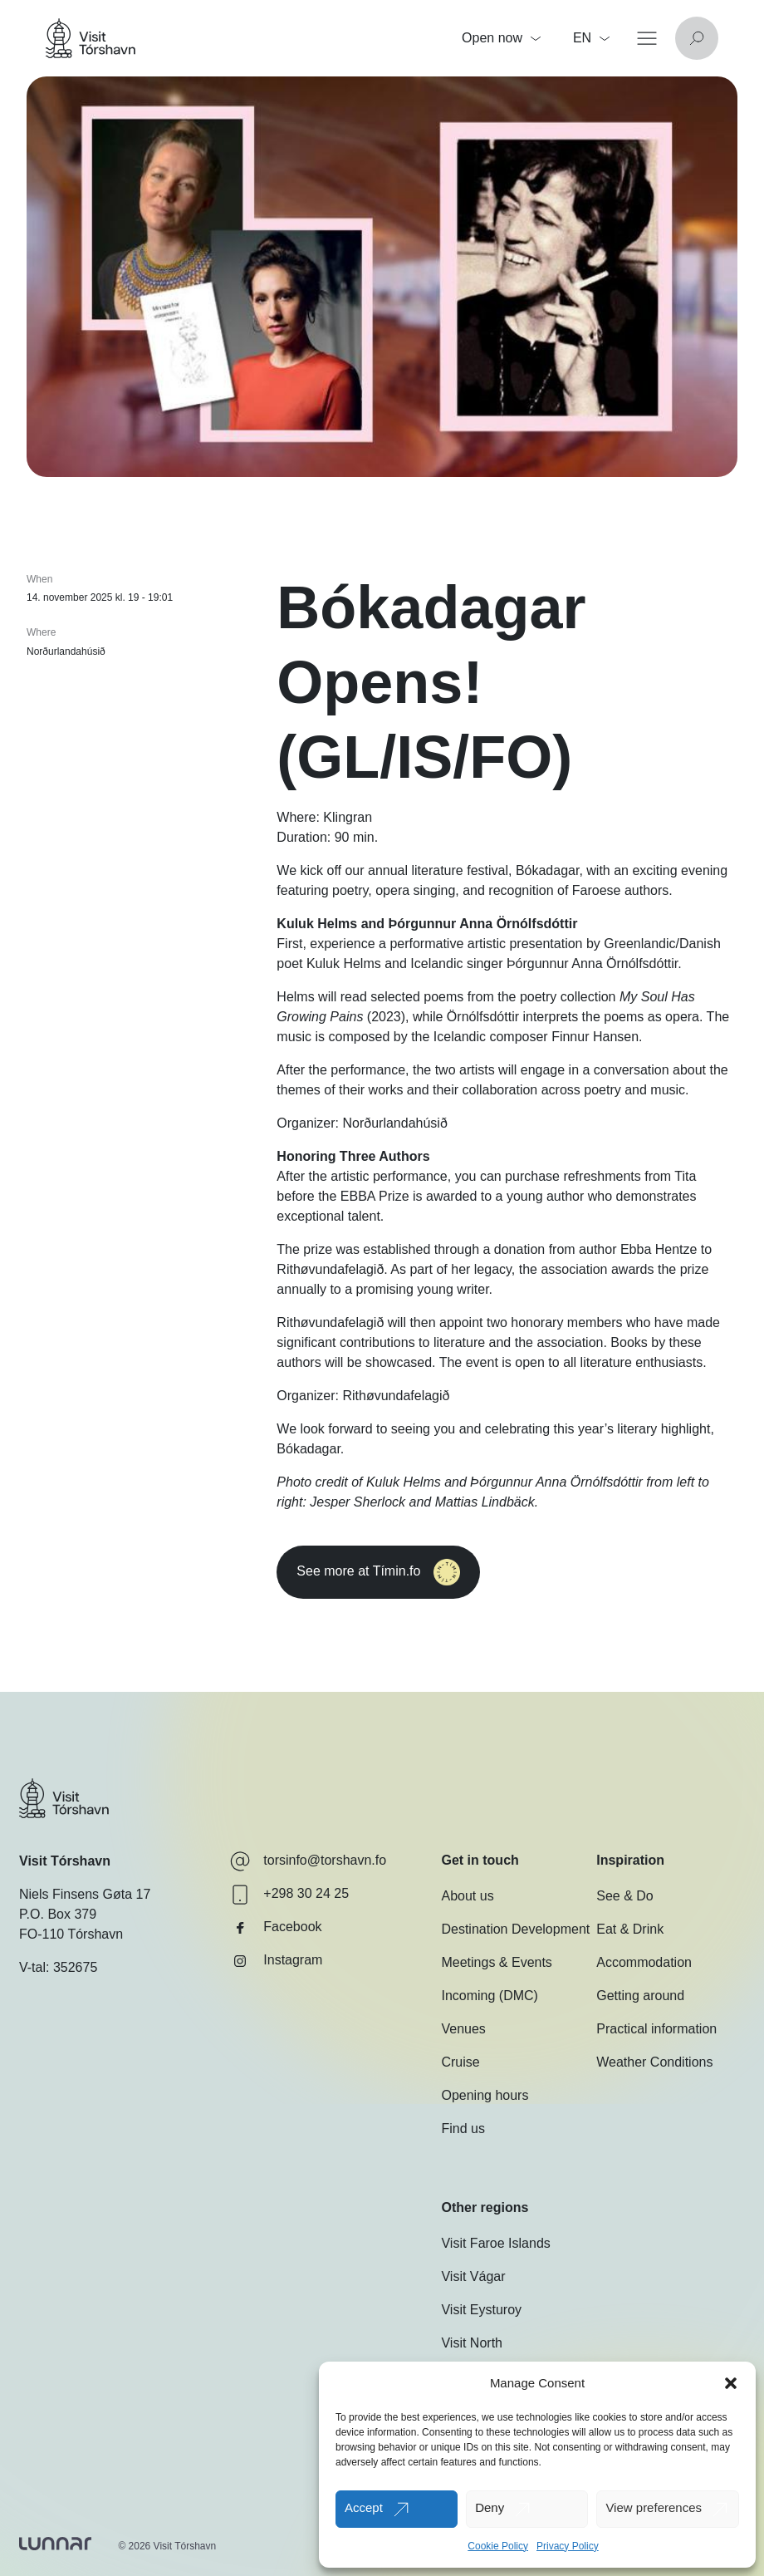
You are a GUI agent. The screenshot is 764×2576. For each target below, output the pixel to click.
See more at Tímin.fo (410, 1572)
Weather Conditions (654, 2062)
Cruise (460, 2062)
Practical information (656, 2029)
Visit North (471, 2343)
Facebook (275, 1928)
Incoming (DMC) (489, 1996)
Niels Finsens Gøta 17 (84, 1894)
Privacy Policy (567, 2546)
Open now (501, 38)
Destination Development (515, 1929)
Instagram (276, 1961)
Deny (489, 2507)
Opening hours (484, 2095)
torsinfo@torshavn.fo (308, 1861)
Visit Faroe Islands (495, 2243)
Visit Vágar (473, 2276)
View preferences (653, 2507)
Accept (364, 2507)
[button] (730, 2383)
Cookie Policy (498, 2546)
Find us (462, 2128)
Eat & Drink (630, 1929)
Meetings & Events (496, 1962)
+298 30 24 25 (289, 1895)
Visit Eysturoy (481, 2310)
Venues (463, 2029)
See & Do (624, 1896)
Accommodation (644, 1962)
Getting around (640, 1996)
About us (467, 1896)
